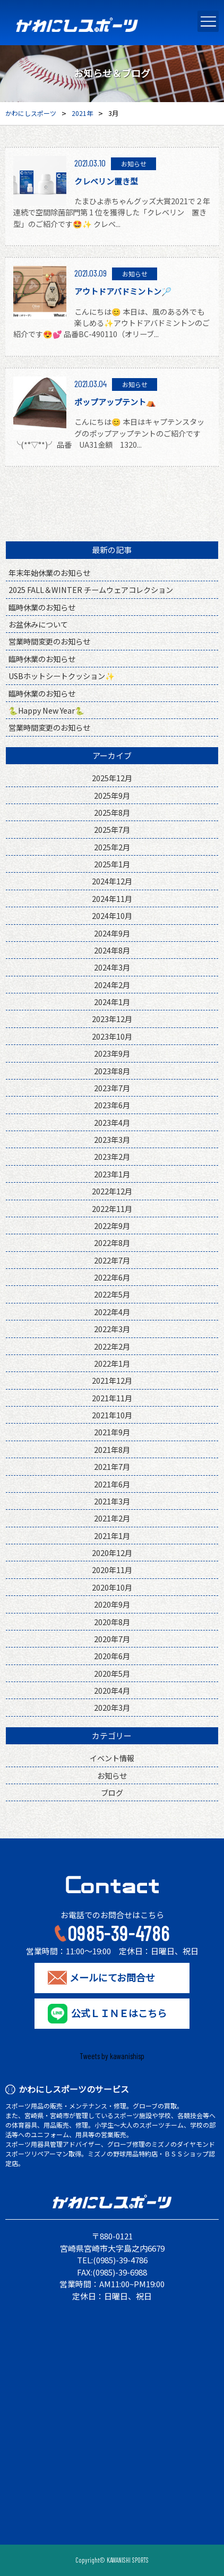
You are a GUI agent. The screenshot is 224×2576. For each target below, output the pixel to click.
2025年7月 (112, 829)
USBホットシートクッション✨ (61, 675)
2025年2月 (112, 846)
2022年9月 (112, 1225)
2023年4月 (112, 1122)
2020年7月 (112, 1638)
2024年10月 (112, 915)
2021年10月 (112, 1414)
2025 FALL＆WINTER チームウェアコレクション (90, 589)
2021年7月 (112, 1466)
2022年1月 (112, 1363)
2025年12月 (112, 777)
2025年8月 (112, 812)
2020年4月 (112, 1690)
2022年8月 (112, 1242)
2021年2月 (112, 1518)
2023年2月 (112, 1156)
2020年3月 (112, 1707)
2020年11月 (112, 1569)
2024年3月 (112, 967)
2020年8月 (112, 1621)
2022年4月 (112, 1311)
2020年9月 (112, 1604)
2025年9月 (112, 795)
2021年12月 (112, 1380)
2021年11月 (112, 1397)
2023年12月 (112, 1018)
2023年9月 (112, 1053)
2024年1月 (112, 1001)
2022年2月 (112, 1346)
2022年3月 (112, 1328)
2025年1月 (112, 863)
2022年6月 (112, 1277)
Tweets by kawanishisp (112, 2056)
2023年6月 (112, 1104)
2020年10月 (112, 1587)
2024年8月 (112, 950)
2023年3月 (112, 1139)
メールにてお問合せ (112, 1978)
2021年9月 (112, 1431)
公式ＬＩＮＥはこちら (119, 2013)
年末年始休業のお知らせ (49, 572)
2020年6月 (112, 1655)
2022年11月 (112, 1208)
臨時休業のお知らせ (41, 607)
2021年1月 (112, 1535)
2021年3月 (112, 1501)
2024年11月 (112, 898)
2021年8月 (112, 1449)
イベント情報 (112, 1757)
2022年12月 (112, 1191)
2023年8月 (112, 1070)
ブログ (112, 1792)
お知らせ (112, 1775)
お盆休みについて (38, 624)
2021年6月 (112, 1484)
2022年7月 (112, 1260)
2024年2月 (112, 984)
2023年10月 (112, 1036)
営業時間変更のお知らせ (49, 641)
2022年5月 (112, 1294)
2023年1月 (112, 1174)
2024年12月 (112, 880)
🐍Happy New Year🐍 (46, 710)
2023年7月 (112, 1087)
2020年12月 (112, 1552)
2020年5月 (112, 1673)
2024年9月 (112, 933)
